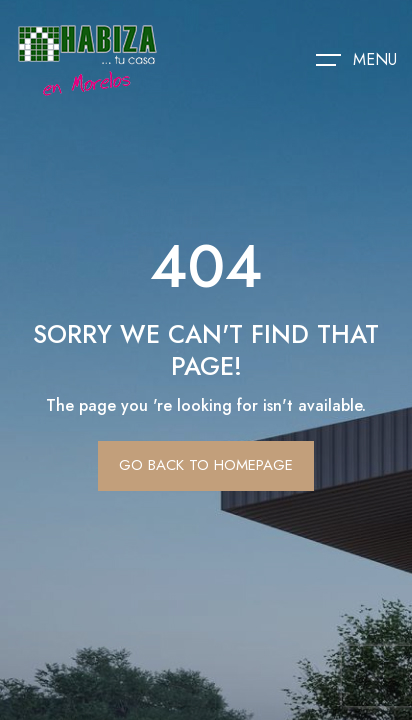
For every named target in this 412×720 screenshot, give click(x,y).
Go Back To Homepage (206, 465)
